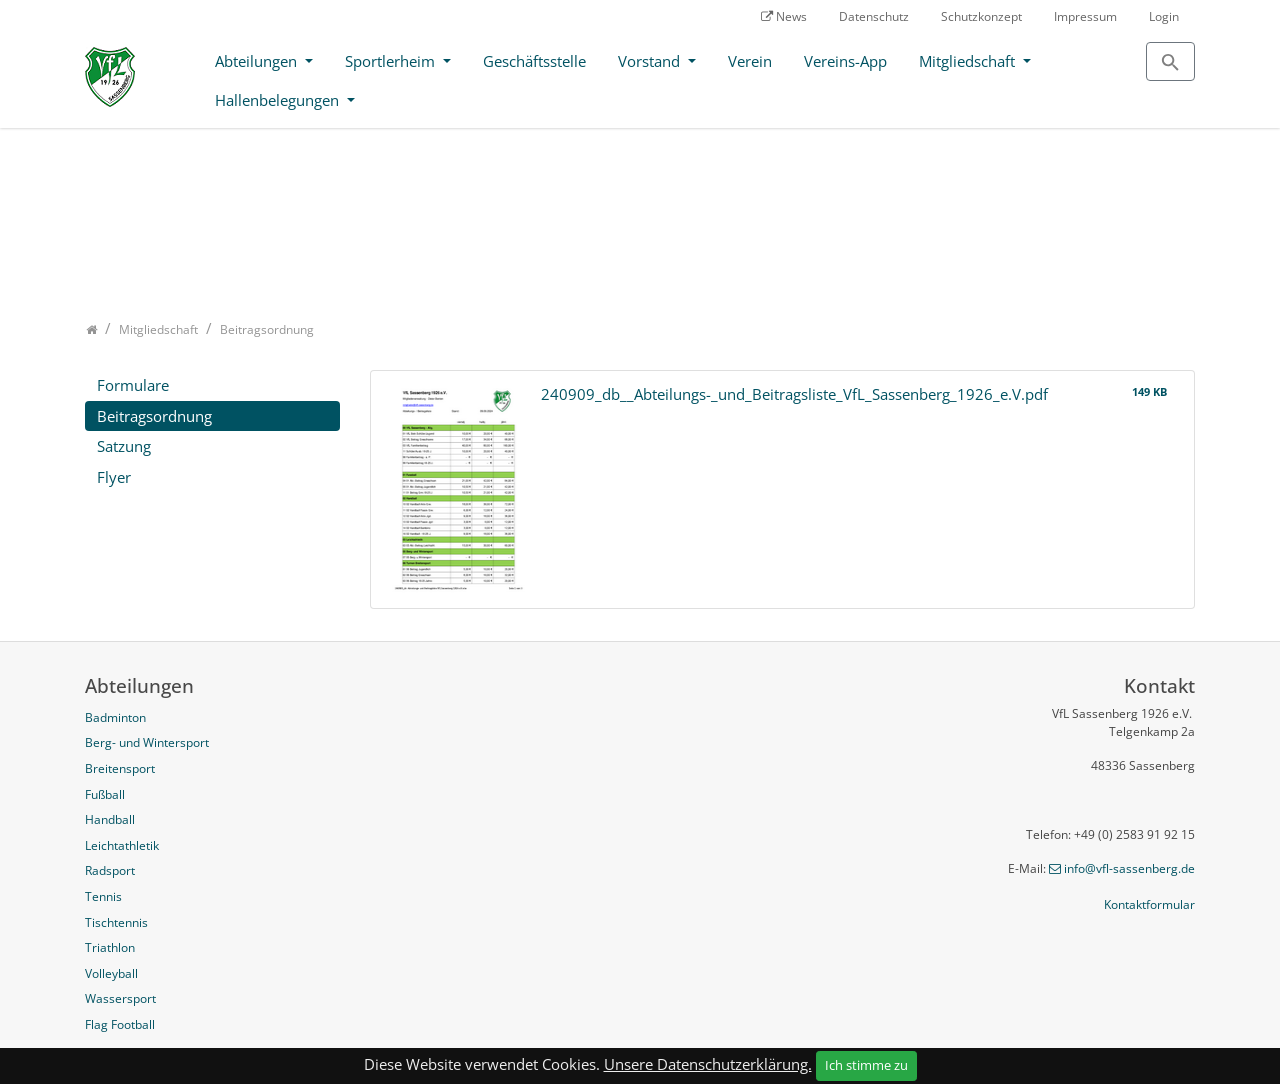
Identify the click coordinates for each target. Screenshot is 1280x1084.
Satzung (124, 446)
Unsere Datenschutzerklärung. (708, 1064)
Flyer (114, 477)
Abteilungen (258, 61)
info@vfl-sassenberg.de (1129, 868)
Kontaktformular (1149, 904)
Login (1164, 16)
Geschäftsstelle (534, 61)
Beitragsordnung (154, 416)
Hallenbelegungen (279, 100)
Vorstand (651, 61)
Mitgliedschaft (969, 61)
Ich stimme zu (866, 1065)
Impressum (1085, 16)
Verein (750, 61)
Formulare (133, 385)
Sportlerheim (392, 61)
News (791, 16)
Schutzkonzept (981, 16)
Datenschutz (874, 16)
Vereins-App (845, 61)
